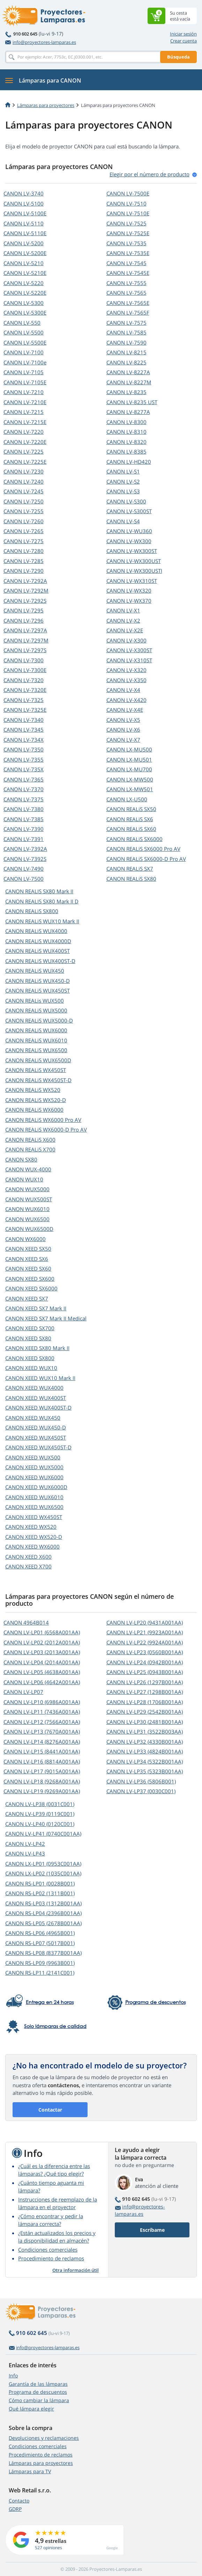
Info (13, 2375)
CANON (23, 193)
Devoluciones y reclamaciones (44, 2438)
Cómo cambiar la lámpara (39, 2400)
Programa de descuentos (38, 2392)
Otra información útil (75, 2270)
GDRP (15, 2509)
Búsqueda (178, 57)
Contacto (19, 2500)
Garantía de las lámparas (38, 2384)
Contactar (50, 2109)
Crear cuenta (183, 41)
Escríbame (152, 2230)
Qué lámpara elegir (31, 2408)
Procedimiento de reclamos (51, 2258)
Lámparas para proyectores (45, 105)
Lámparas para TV (30, 2471)
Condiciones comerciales (47, 2249)
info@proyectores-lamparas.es (40, 42)
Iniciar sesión (183, 34)
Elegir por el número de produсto (149, 174)
